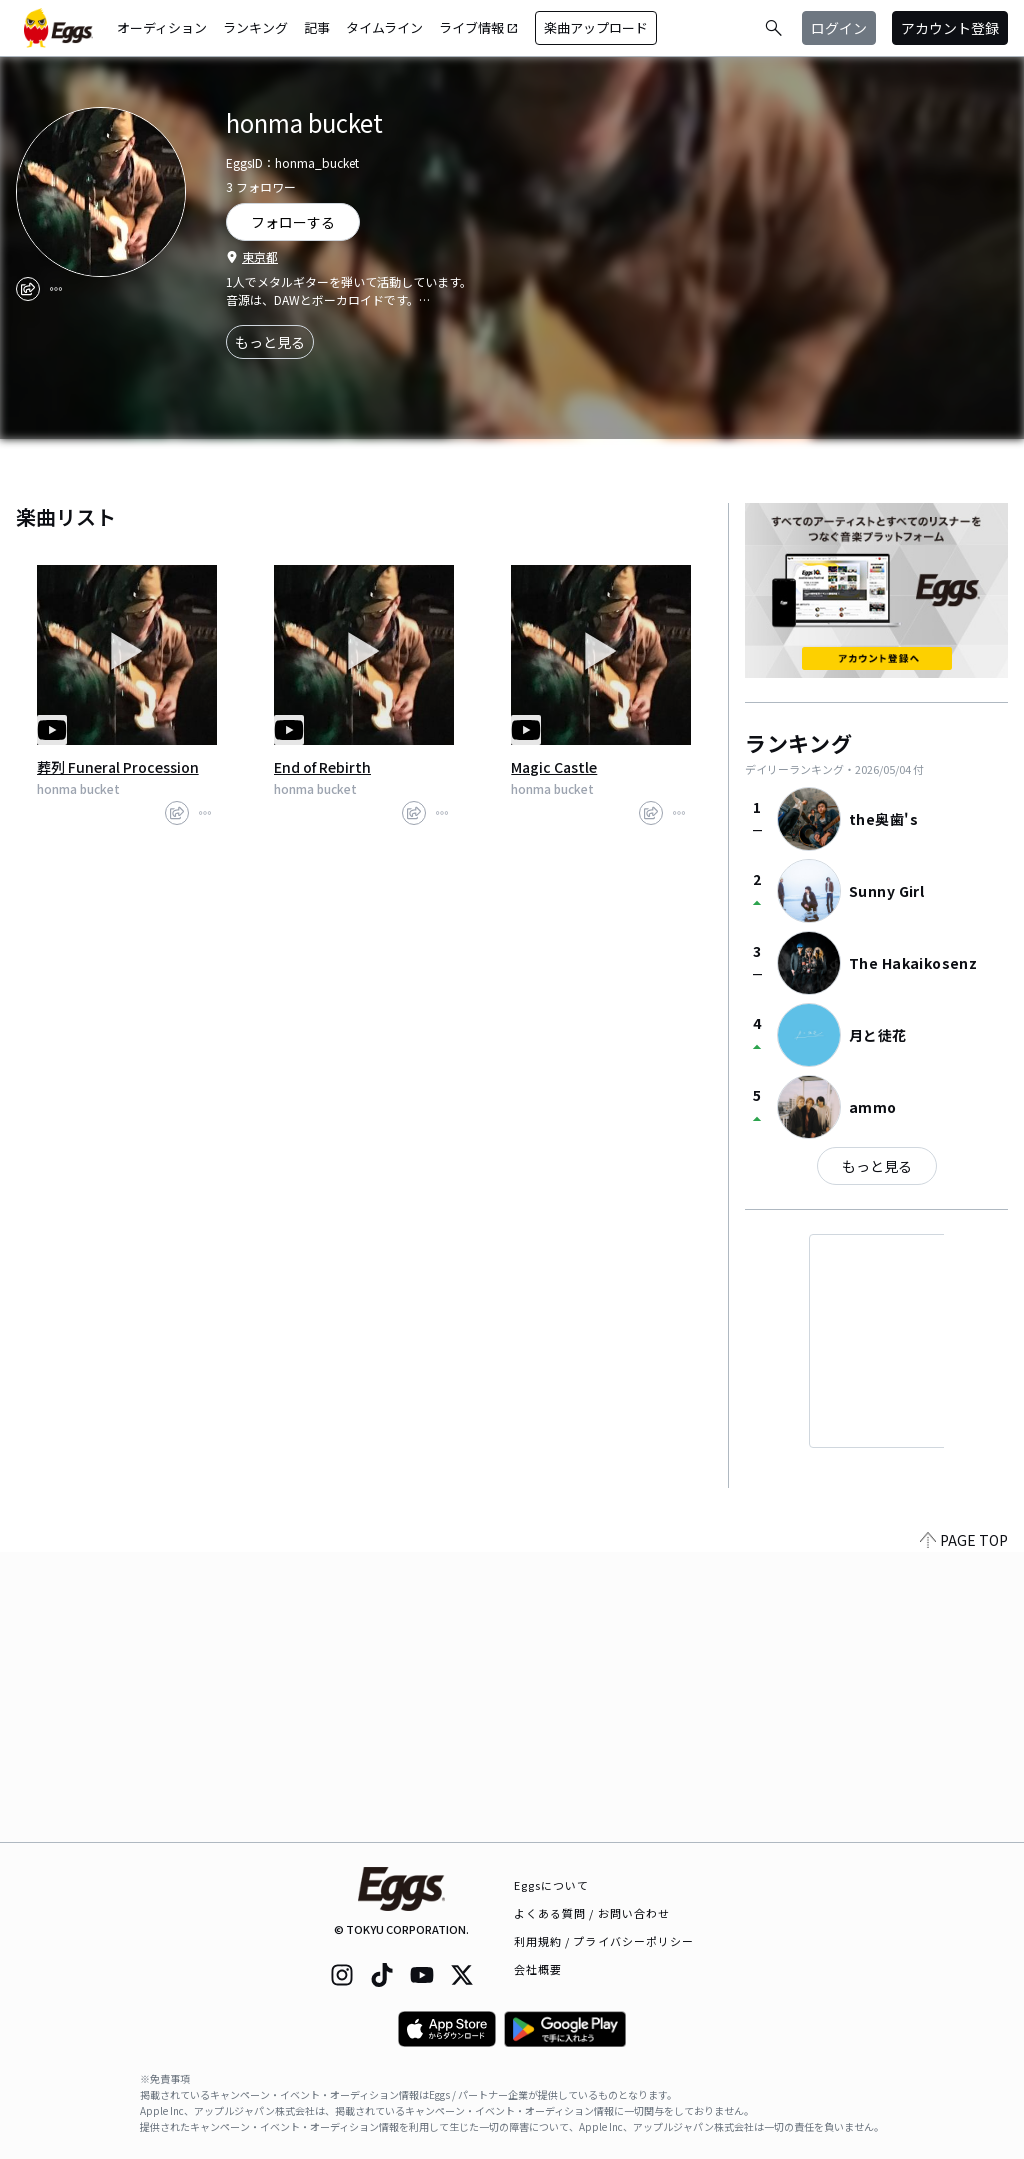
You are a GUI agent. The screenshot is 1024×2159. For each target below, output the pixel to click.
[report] (56, 289)
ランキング (255, 27)
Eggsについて (552, 1885)
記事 (317, 27)
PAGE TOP (964, 1830)
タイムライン (384, 27)
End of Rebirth (322, 767)
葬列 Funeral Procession (118, 767)
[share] (28, 289)
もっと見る (270, 342)
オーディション (162, 27)
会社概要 (538, 1969)
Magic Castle (554, 767)
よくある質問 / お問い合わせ (592, 1913)
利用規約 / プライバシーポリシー (604, 1941)
